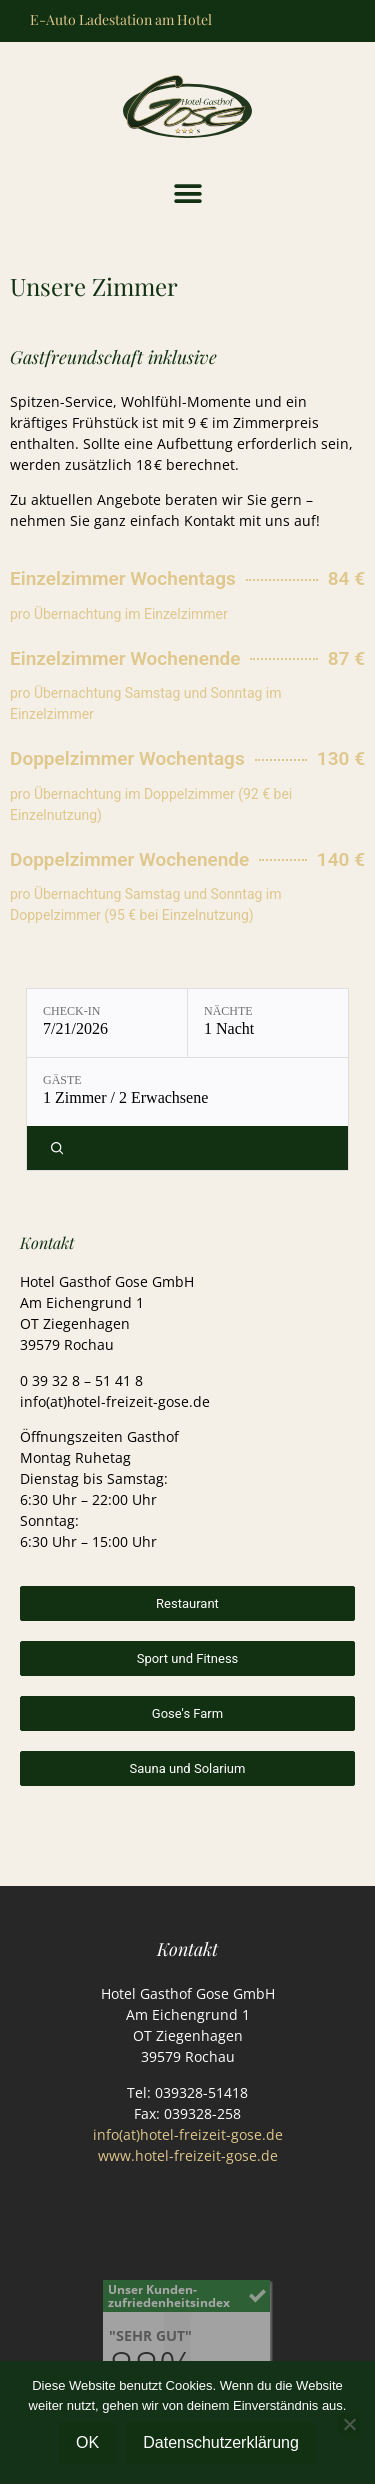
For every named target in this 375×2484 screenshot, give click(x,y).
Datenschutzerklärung (221, 2442)
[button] (187, 194)
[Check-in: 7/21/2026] (107, 1023)
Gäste (62, 1080)
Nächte (228, 1011)
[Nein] (349, 2424)
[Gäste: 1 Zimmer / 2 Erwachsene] (187, 1092)
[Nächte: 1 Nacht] (268, 1023)
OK (87, 2442)
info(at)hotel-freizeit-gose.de (188, 2134)
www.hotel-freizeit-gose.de (188, 2155)
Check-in (71, 1011)
